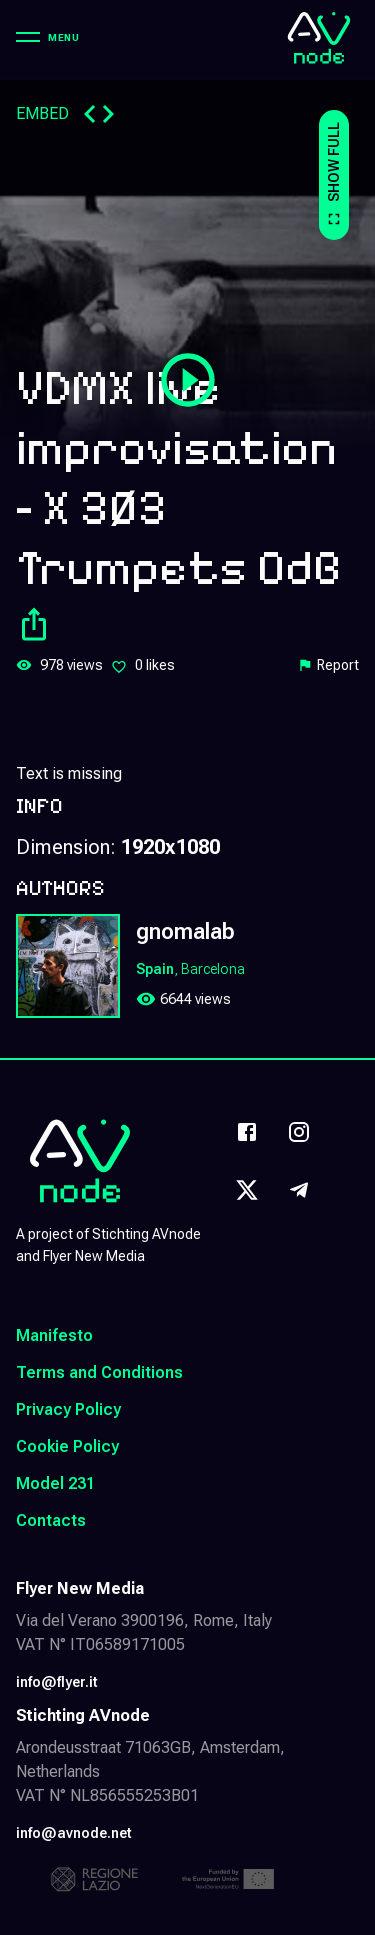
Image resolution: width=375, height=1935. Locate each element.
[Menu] (47, 37)
